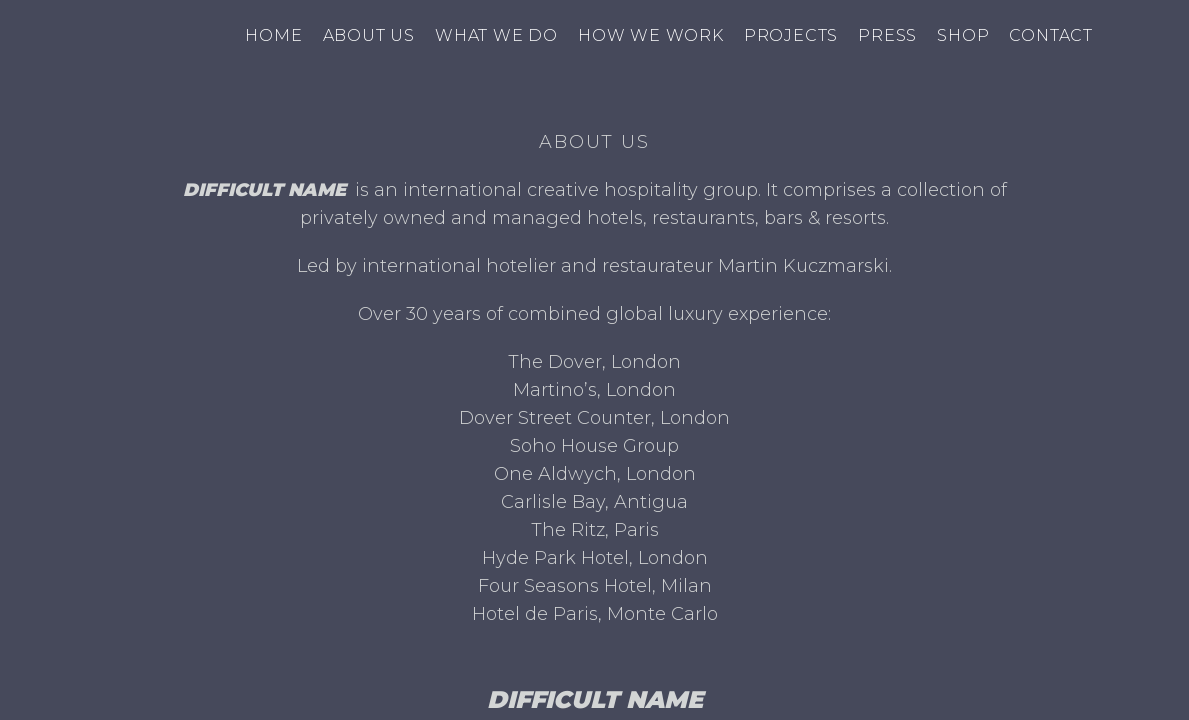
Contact (1051, 35)
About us (369, 35)
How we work (651, 35)
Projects (791, 35)
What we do (496, 35)
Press (887, 35)
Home (273, 35)
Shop (963, 35)
